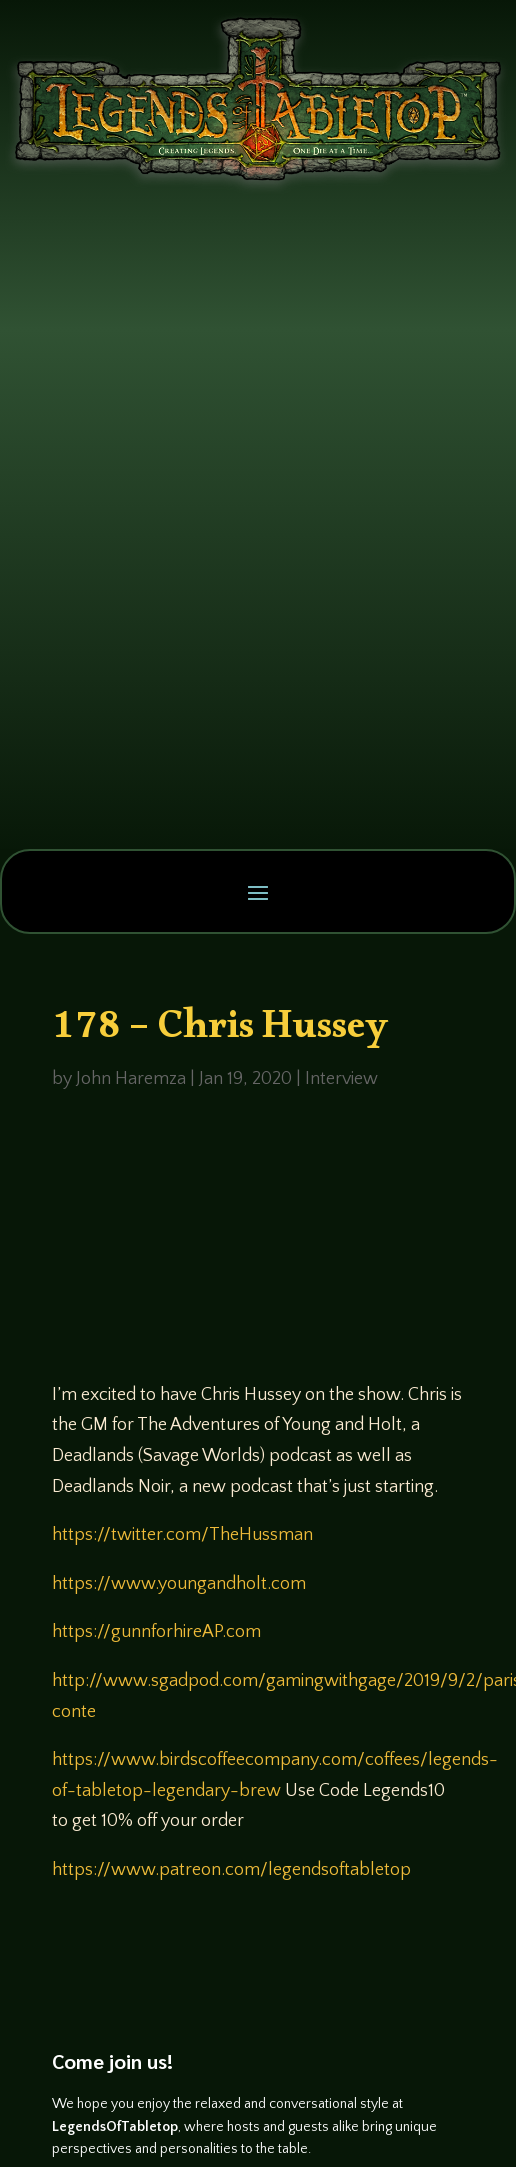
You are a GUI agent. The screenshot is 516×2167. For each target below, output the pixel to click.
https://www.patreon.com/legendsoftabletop (231, 1870)
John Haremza (131, 1079)
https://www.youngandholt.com (179, 1584)
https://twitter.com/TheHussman (182, 1535)
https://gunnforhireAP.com (156, 1632)
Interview (341, 1079)
